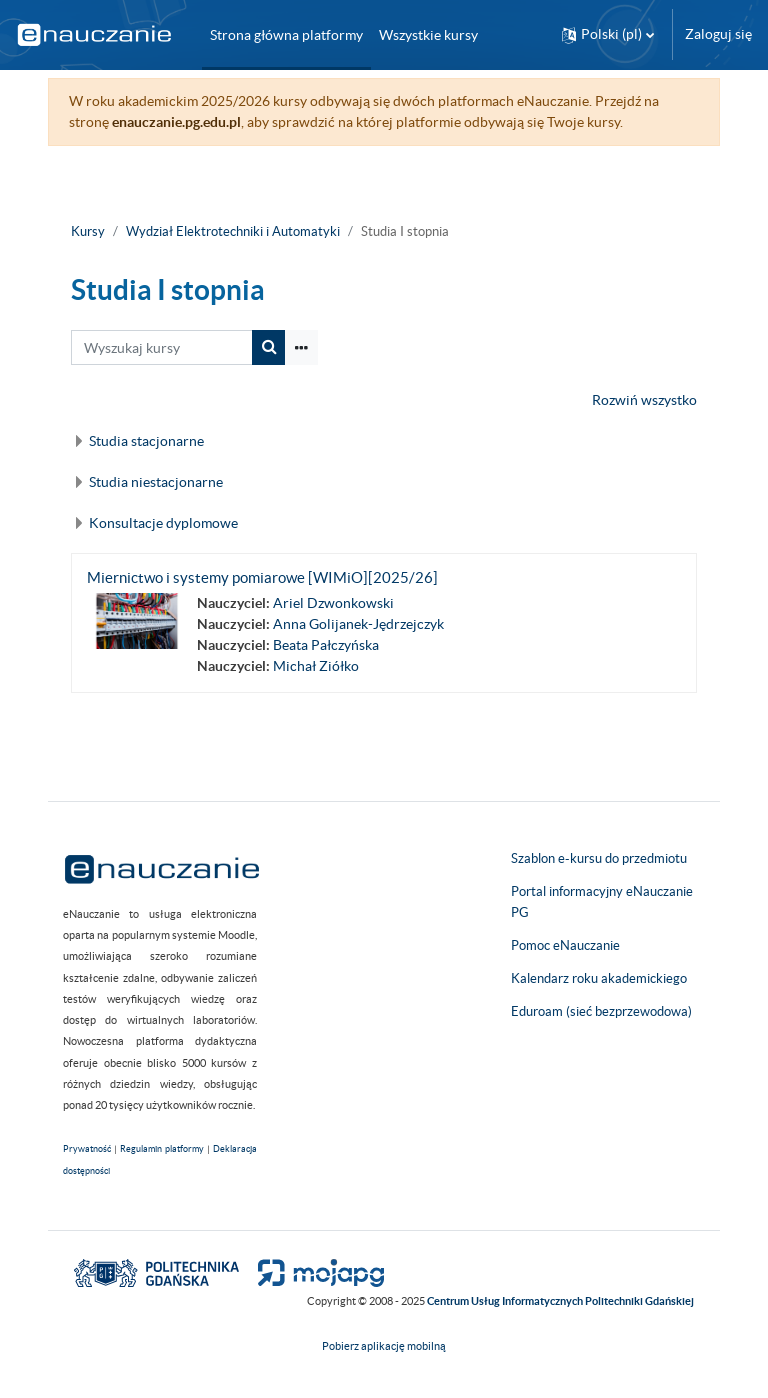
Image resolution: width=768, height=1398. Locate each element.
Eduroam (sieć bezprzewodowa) (601, 1011)
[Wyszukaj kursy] (162, 347)
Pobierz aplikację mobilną (384, 1346)
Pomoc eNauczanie (565, 945)
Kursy (88, 231)
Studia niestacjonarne (156, 482)
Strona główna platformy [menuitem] (286, 35)
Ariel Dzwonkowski (333, 603)
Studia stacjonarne (146, 441)
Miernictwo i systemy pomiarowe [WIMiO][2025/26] (262, 577)
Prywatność (87, 1149)
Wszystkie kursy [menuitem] (428, 35)
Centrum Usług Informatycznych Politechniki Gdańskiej (560, 1301)
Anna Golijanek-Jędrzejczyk (358, 624)
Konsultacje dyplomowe (163, 523)
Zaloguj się (718, 34)
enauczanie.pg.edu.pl (176, 122)
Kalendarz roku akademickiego (599, 978)
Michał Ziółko (316, 666)
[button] (608, 34)
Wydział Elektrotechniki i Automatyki (233, 231)
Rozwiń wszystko (644, 400)
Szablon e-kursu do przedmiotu (599, 858)
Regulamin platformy (162, 1149)
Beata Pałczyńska (326, 645)
